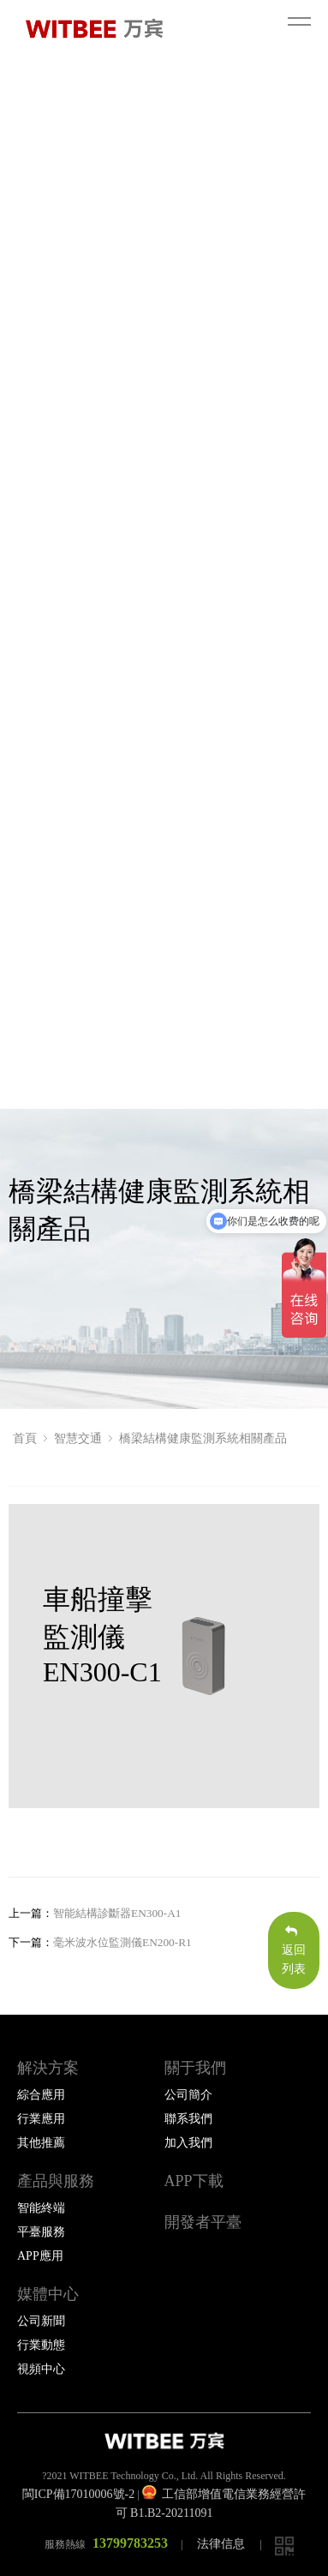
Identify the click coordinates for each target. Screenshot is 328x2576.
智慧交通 (78, 1438)
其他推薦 (41, 2142)
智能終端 (41, 2208)
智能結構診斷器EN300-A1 (117, 1913)
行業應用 (41, 2118)
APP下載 (194, 2181)
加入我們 (188, 2142)
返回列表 (294, 1950)
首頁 (25, 1438)
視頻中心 (41, 2369)
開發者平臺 (203, 2222)
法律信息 (221, 2543)
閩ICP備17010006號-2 (78, 2494)
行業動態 (41, 2345)
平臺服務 (41, 2232)
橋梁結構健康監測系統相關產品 (203, 1438)
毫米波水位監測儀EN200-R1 (122, 1942)
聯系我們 (188, 2118)
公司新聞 (41, 2321)
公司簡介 (188, 2094)
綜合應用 (41, 2094)
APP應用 (40, 2256)
